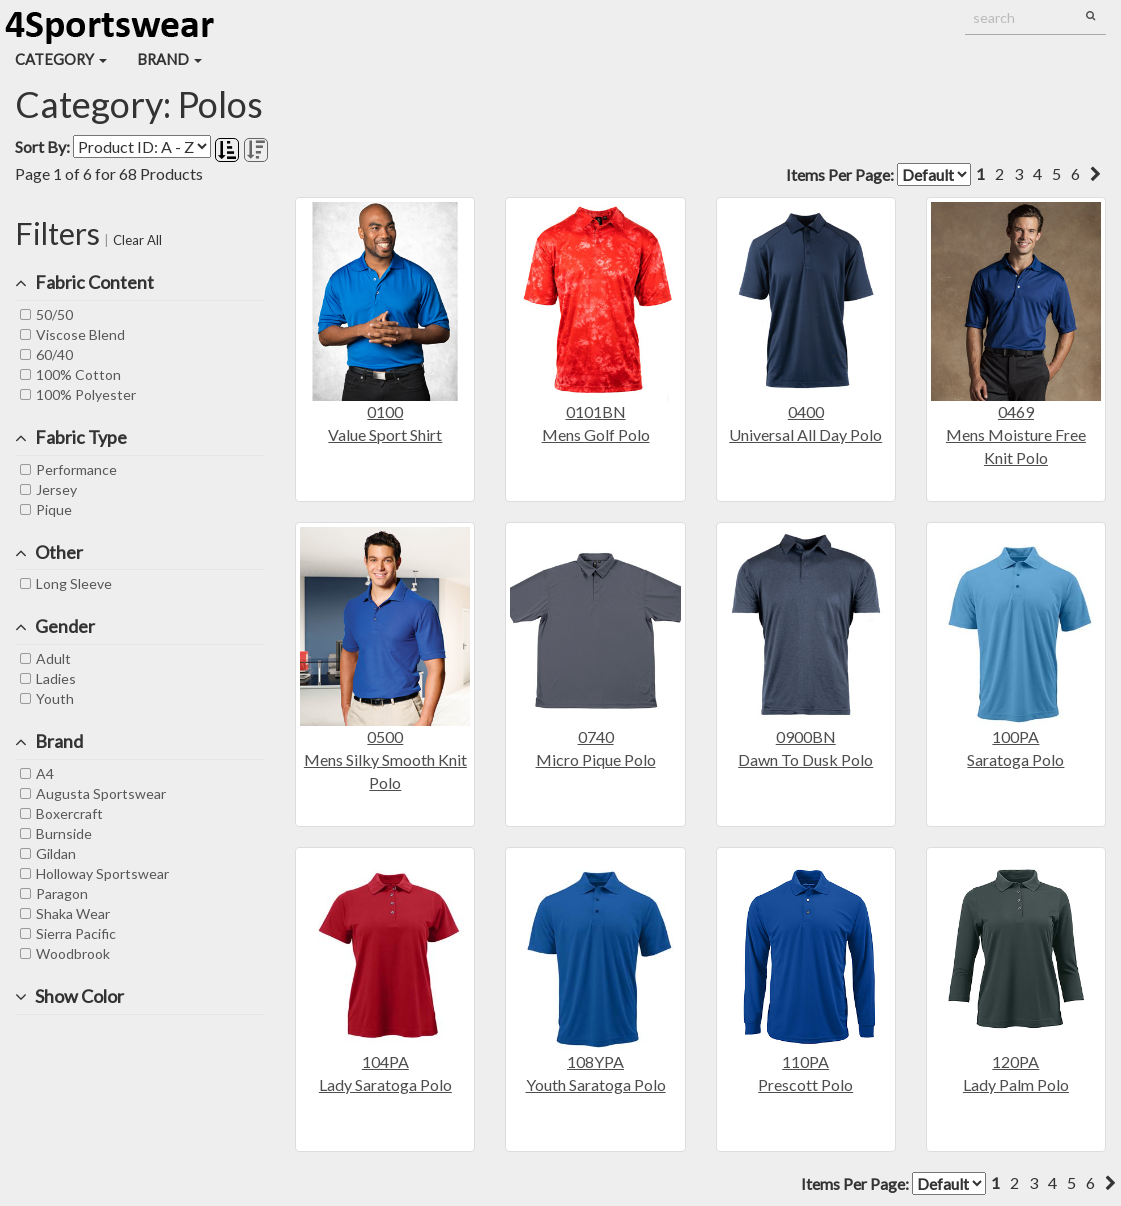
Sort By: (42, 146)
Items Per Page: (878, 174)
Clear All (137, 240)
